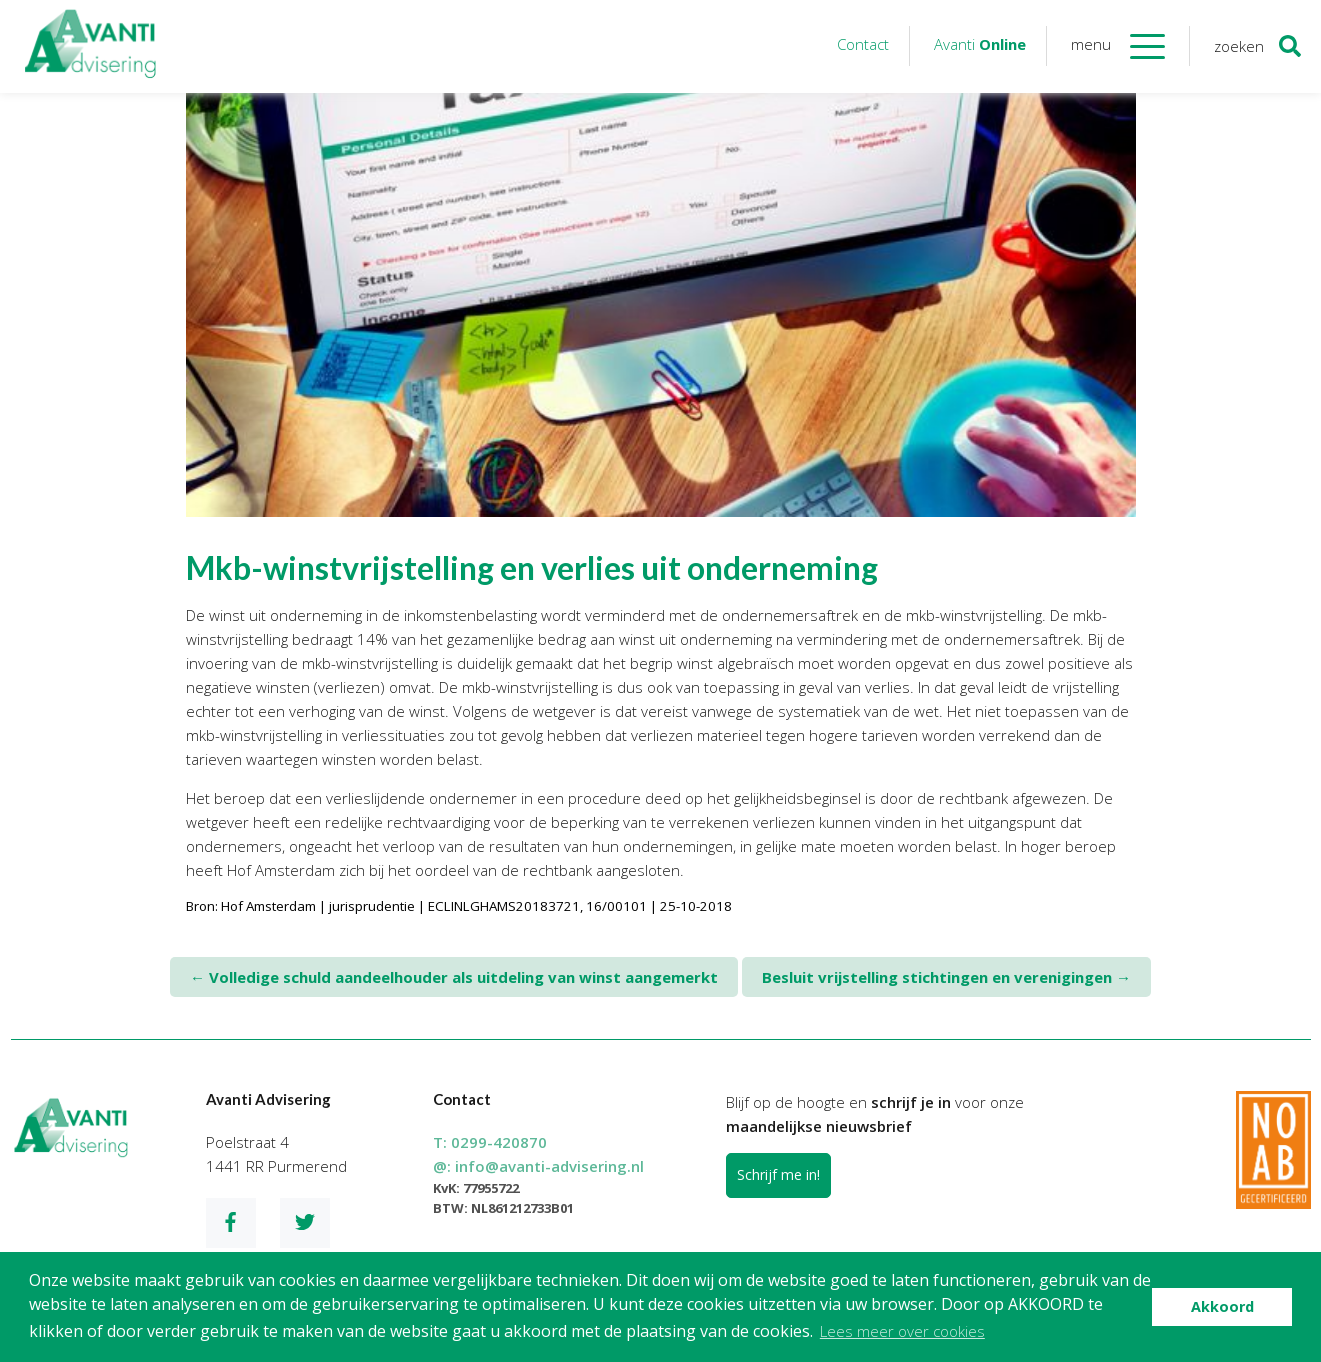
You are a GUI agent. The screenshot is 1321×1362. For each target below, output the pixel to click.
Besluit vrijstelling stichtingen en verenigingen (946, 977)
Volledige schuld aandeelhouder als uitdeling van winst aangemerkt (454, 977)
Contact (863, 44)
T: (490, 1142)
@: (538, 1166)
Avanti (980, 44)
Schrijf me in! (778, 1174)
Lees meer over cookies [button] (902, 1331)
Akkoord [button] (1222, 1306)
